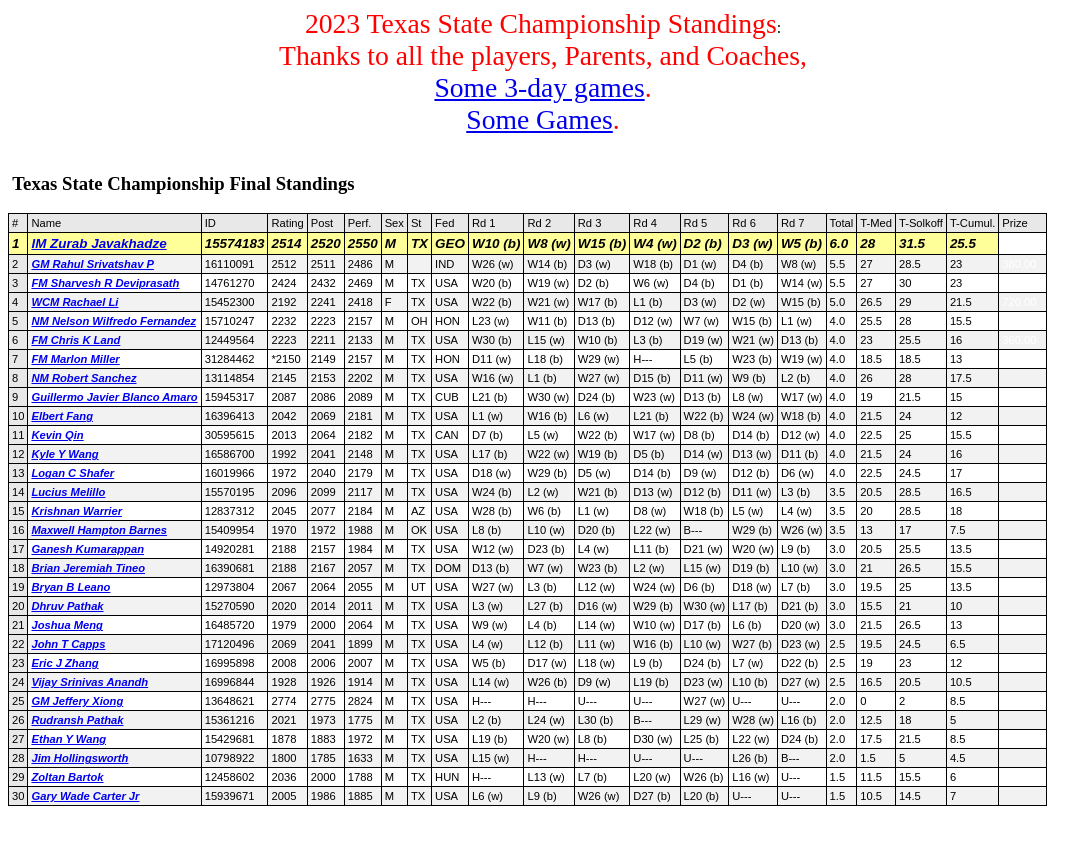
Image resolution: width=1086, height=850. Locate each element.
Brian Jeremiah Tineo (88, 568)
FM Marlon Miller (75, 359)
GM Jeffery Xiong (77, 701)
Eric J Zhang (64, 663)
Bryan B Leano (70, 587)
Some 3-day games (539, 87)
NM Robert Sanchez (83, 378)
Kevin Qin (57, 435)
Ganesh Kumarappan (87, 549)
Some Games (539, 119)
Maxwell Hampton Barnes (99, 530)
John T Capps (68, 644)
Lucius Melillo (68, 492)
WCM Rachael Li (74, 302)
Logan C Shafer (72, 473)
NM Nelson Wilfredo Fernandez (113, 321)
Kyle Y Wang (64, 454)
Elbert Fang (62, 416)
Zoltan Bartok (67, 777)
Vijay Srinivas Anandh (89, 682)
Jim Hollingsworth (79, 758)
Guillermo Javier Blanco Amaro (114, 397)
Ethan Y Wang (68, 739)
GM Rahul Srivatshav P (92, 264)
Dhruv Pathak (67, 606)
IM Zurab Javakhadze (98, 243)
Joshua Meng (66, 625)
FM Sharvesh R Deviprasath (105, 283)
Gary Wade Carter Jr (85, 796)
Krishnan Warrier (76, 511)
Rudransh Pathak (77, 720)
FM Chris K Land (75, 340)
